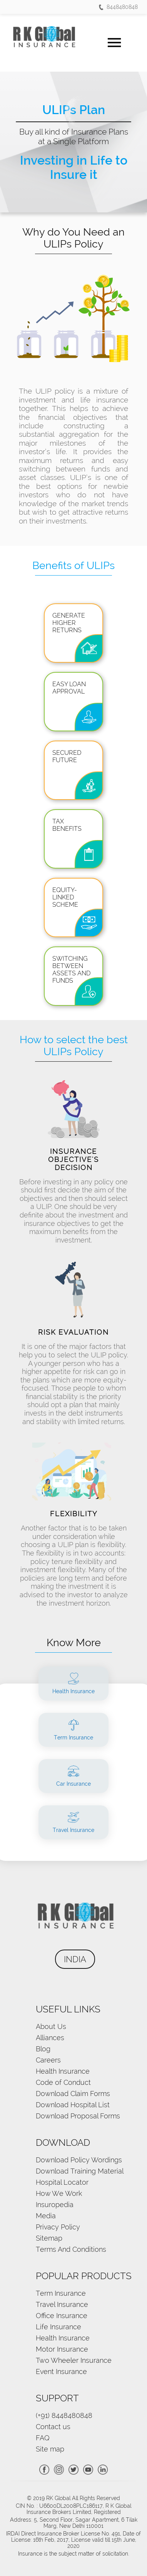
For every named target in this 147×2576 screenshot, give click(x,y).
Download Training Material (80, 2171)
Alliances (50, 2038)
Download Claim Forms (73, 2093)
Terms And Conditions (71, 2249)
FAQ (43, 2438)
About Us (51, 2026)
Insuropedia (55, 2205)
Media (46, 2216)
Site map (50, 2449)
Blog (43, 2049)
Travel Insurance (62, 2304)
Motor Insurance (62, 2349)
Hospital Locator (62, 2182)
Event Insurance (61, 2371)
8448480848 (118, 7)
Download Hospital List (73, 2105)
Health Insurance (63, 2071)
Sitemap (49, 2238)
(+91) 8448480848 (64, 2415)
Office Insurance (61, 2316)
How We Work (59, 2193)
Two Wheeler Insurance (74, 2360)
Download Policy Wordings (79, 2160)
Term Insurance (61, 2293)
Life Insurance (58, 2327)
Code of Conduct (63, 2082)
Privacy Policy (58, 2227)
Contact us (53, 2427)
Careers (48, 2060)
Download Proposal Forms (78, 2116)
